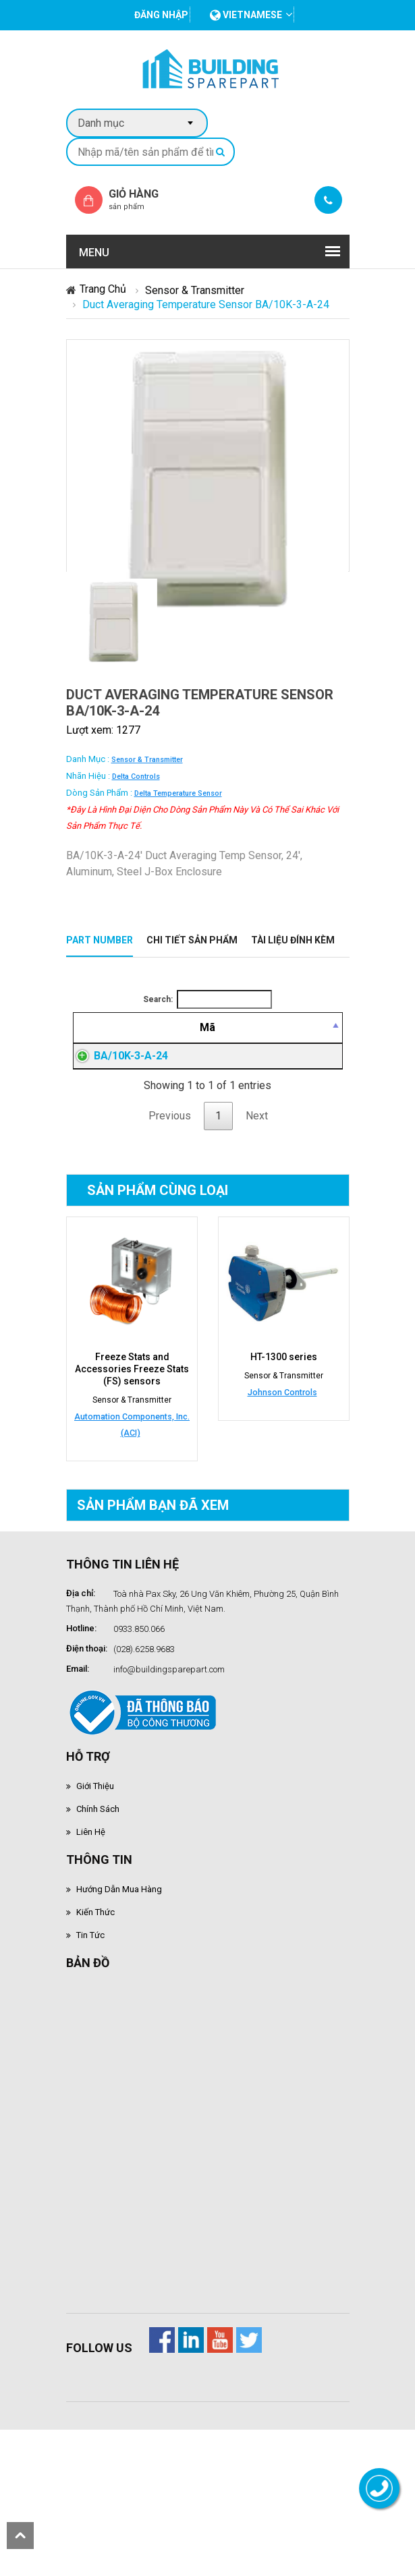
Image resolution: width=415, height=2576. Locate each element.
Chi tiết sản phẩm (192, 940)
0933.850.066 (139, 1726)
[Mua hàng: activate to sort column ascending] (317, 1044)
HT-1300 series (283, 1453)
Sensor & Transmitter (194, 290)
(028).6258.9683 (144, 1746)
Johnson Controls (281, 1489)
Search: (207, 999)
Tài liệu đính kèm (293, 940)
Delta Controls (136, 776)
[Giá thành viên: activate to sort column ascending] (264, 1044)
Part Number (99, 940)
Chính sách (97, 1906)
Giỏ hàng (145, 199)
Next (257, 1212)
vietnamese (246, 14)
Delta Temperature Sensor (178, 793)
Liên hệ (90, 1929)
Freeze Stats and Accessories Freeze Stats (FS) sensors (132, 1466)
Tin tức (90, 2032)
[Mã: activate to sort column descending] (101, 1044)
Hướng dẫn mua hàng (119, 1986)
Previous (169, 1212)
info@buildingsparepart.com (169, 1766)
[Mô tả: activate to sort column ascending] (183, 1044)
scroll (20, 2535)
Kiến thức (95, 2009)
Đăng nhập (263, 1121)
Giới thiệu (95, 1883)
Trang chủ (103, 289)
